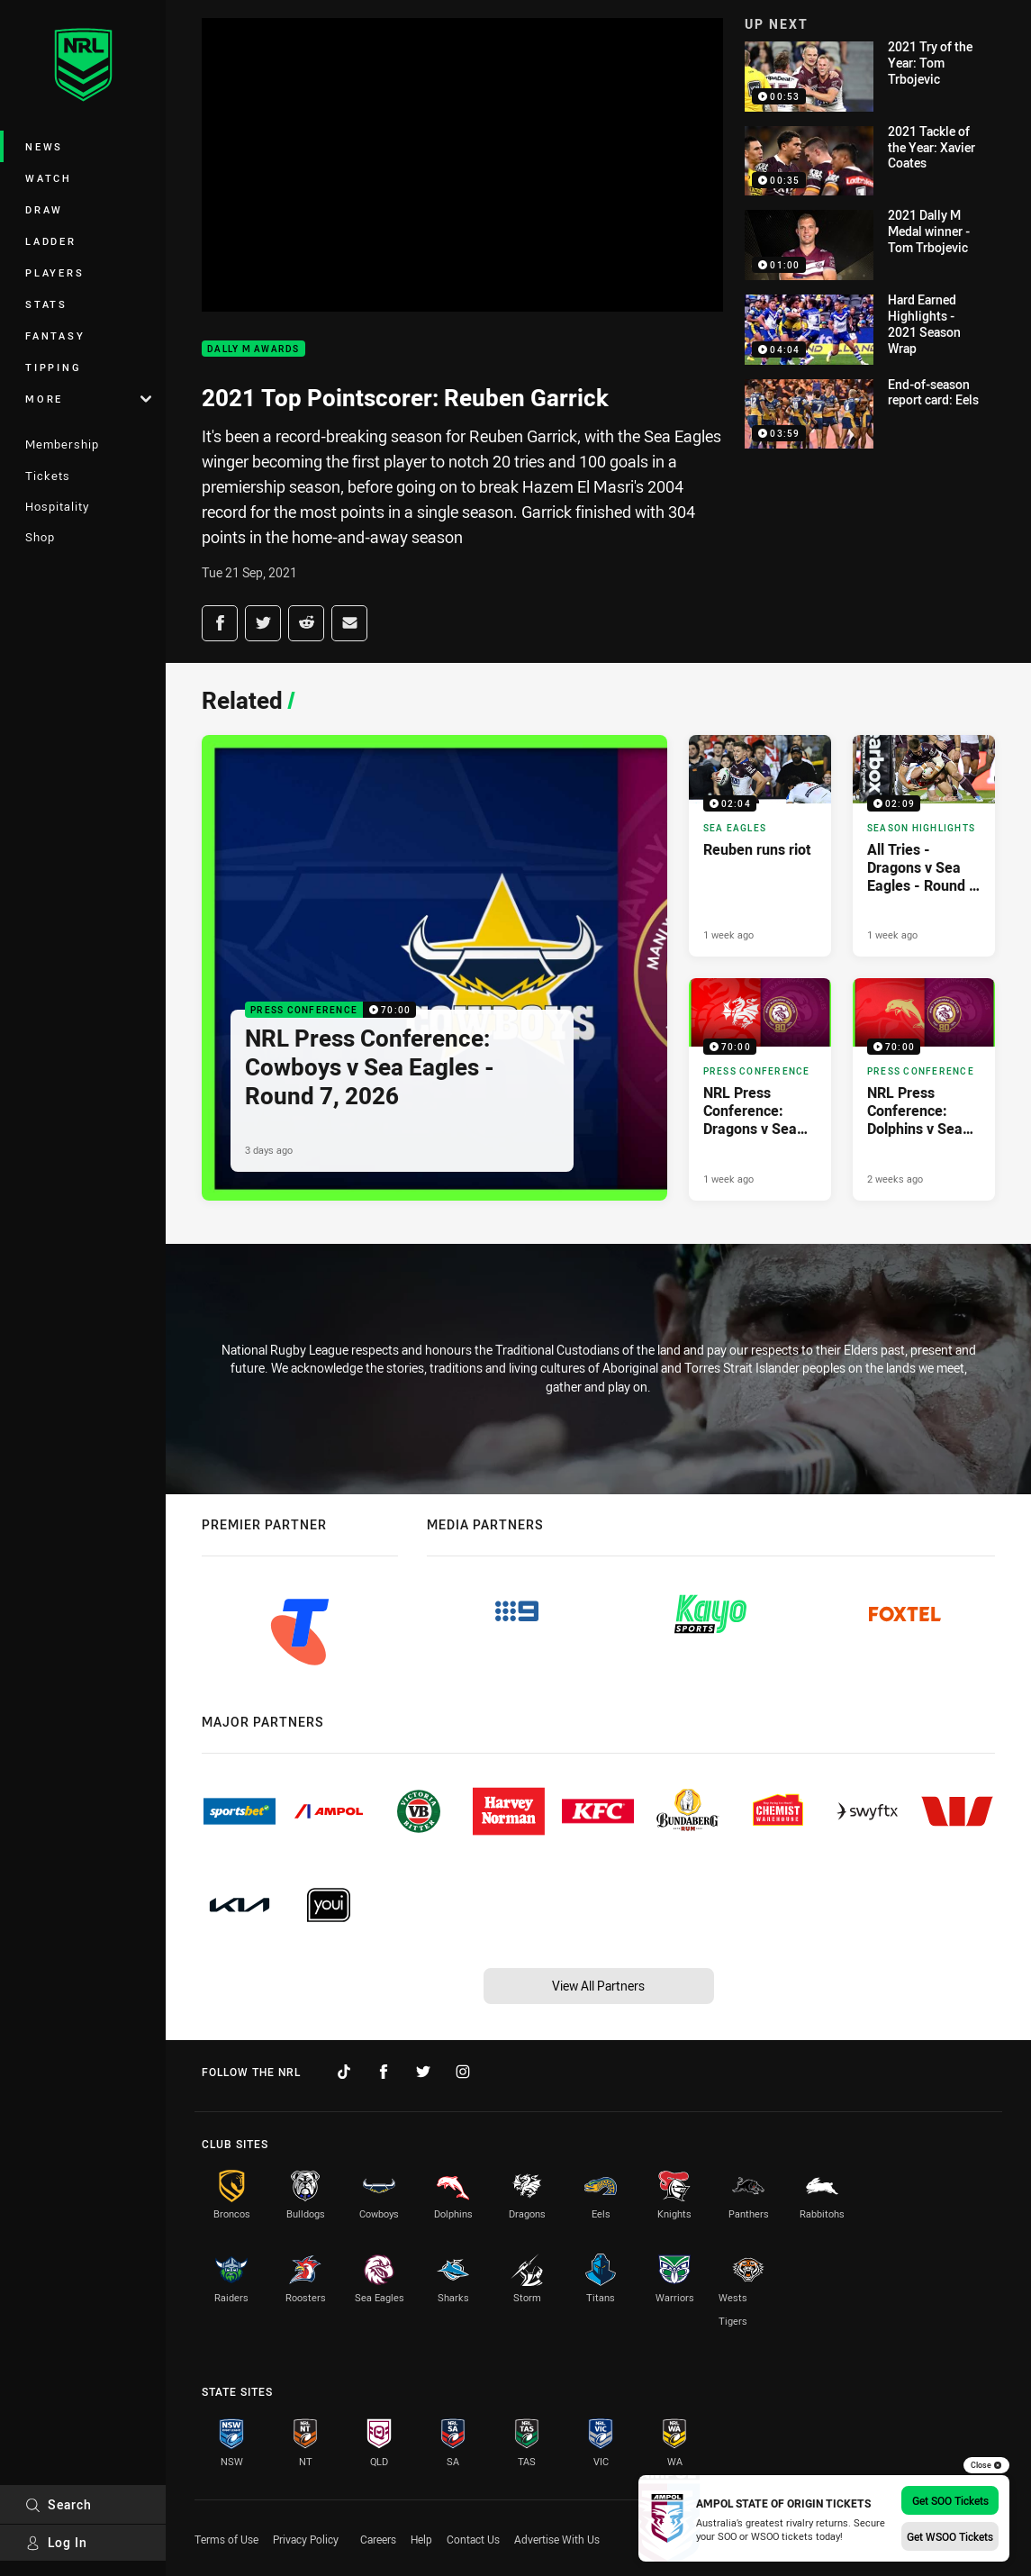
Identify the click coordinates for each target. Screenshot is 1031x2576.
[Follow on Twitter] (423, 2071)
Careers (378, 2539)
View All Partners (598, 1985)
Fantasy (55, 335)
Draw (44, 209)
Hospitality (57, 506)
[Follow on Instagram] (463, 2071)
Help (421, 2539)
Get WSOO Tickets (950, 2536)
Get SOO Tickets (950, 2500)
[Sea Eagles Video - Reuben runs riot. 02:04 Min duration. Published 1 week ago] (760, 846)
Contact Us (473, 2539)
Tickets (47, 475)
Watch (48, 178)
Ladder (51, 241)
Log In (56, 2542)
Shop (40, 537)
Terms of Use (226, 2539)
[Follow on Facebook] (383, 2071)
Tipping (53, 367)
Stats (46, 304)
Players (54, 272)
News (44, 146)
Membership (62, 444)
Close (986, 2465)
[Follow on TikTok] (344, 2071)
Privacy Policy (306, 2539)
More (88, 398)
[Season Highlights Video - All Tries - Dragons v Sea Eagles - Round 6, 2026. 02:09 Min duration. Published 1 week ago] (924, 846)
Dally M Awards (253, 349)
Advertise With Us (557, 2539)
